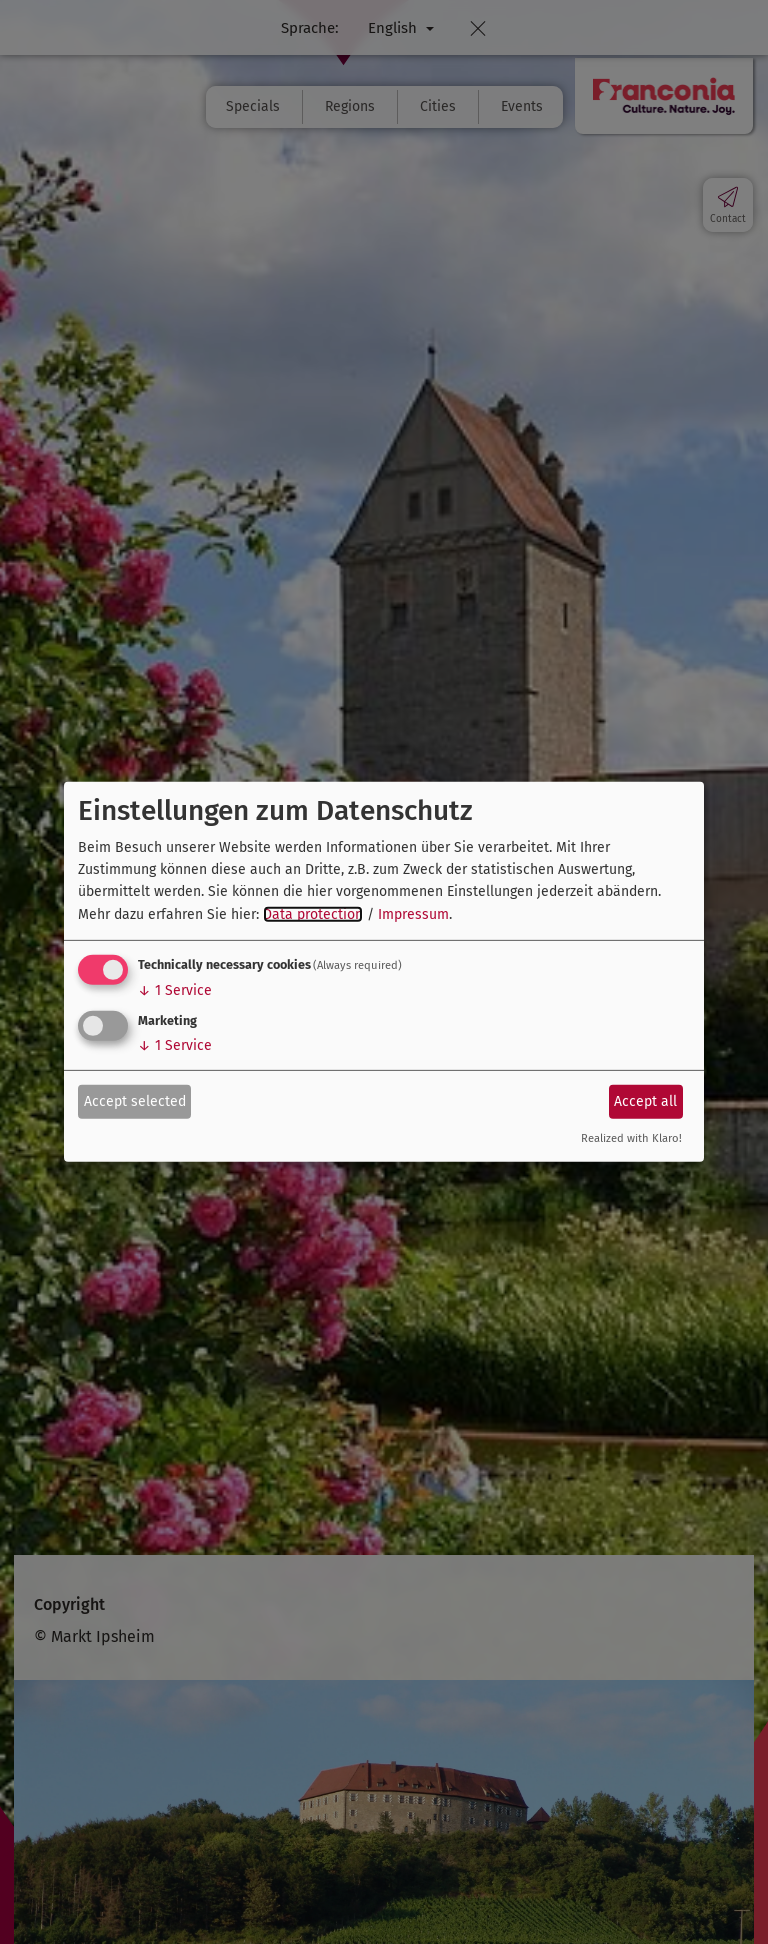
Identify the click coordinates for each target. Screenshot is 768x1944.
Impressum (413, 914)
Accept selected (135, 1100)
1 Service (175, 990)
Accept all (645, 1100)
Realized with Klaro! (631, 1138)
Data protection (313, 914)
